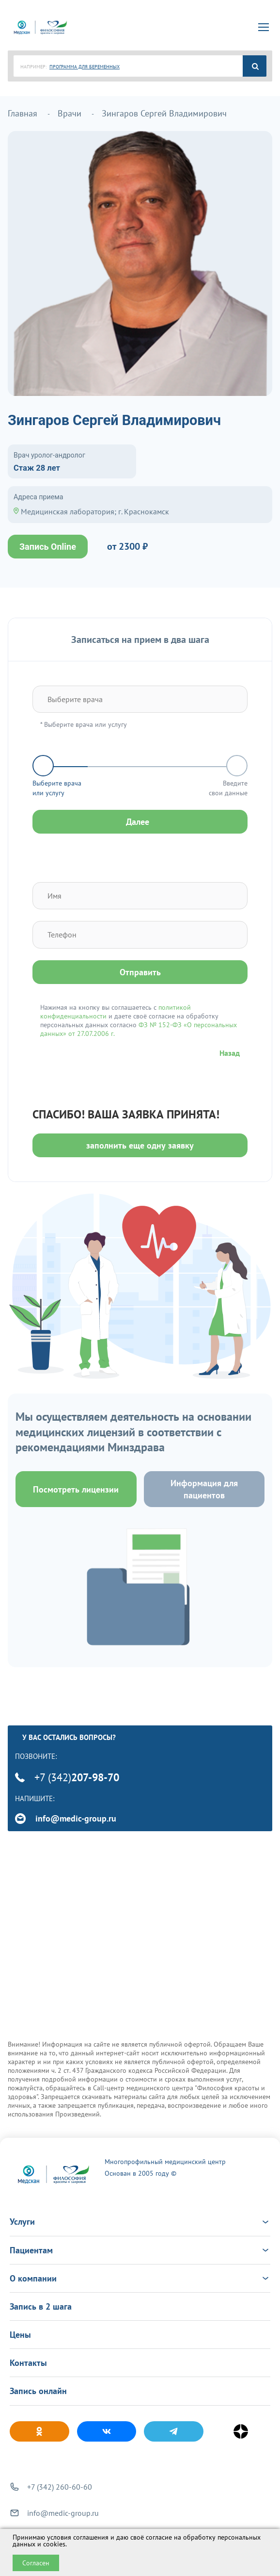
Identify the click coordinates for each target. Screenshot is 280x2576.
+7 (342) (67, 1777)
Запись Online (47, 546)
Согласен (35, 2563)
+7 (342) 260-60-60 (59, 2487)
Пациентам (140, 2250)
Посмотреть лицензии (76, 1489)
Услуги (140, 2221)
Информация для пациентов (204, 1489)
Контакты (28, 2362)
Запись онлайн (38, 2390)
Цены (20, 2334)
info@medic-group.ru (65, 1818)
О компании (140, 2278)
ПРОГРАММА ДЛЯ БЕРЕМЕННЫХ (84, 67)
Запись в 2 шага (41, 2306)
